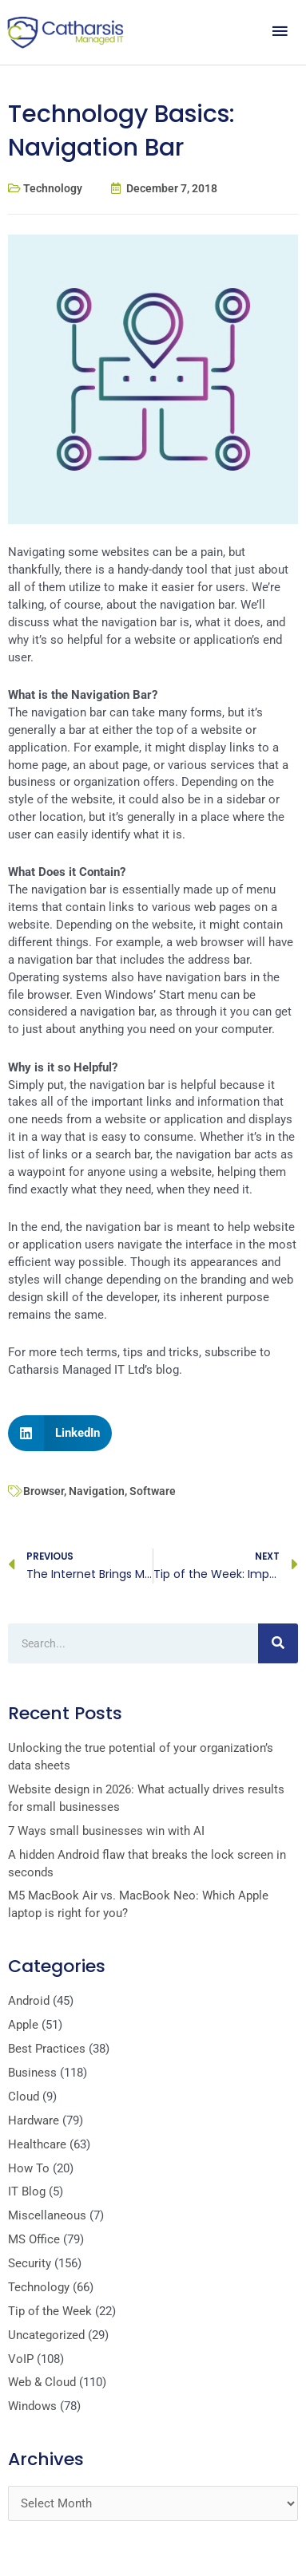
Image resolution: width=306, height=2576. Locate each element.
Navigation (97, 1491)
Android (29, 2001)
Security (29, 2263)
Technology (52, 188)
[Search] (278, 1643)
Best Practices (46, 2048)
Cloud (23, 2096)
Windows (32, 2406)
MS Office (34, 2239)
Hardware (33, 2120)
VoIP (21, 2359)
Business (32, 2072)
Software (152, 1491)
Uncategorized (46, 2335)
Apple (23, 2025)
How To (29, 2168)
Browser (43, 1491)
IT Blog (27, 2191)
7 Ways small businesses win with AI (106, 1831)
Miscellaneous (47, 2215)
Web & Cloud (42, 2382)
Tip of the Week (50, 2311)
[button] (60, 1433)
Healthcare (37, 2144)
